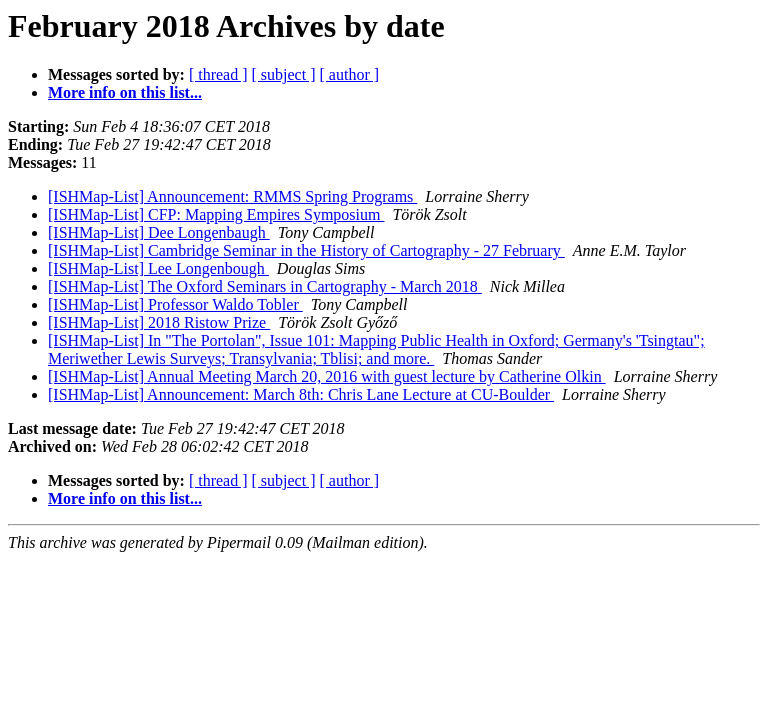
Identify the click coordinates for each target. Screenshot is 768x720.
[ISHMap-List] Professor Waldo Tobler (175, 304)
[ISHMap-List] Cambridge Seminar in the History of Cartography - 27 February (306, 250)
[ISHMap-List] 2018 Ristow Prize (159, 322)
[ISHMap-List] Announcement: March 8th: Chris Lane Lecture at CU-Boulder (301, 394)
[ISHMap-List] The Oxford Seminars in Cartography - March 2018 (265, 286)
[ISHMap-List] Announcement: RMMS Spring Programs (232, 196)
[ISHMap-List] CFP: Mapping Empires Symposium (216, 214)
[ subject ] (284, 74)
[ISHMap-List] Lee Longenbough (158, 268)
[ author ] (350, 74)
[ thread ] (218, 74)
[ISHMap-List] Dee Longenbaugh (159, 232)
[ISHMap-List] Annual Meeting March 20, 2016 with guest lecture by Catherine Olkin (327, 376)
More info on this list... (125, 92)
